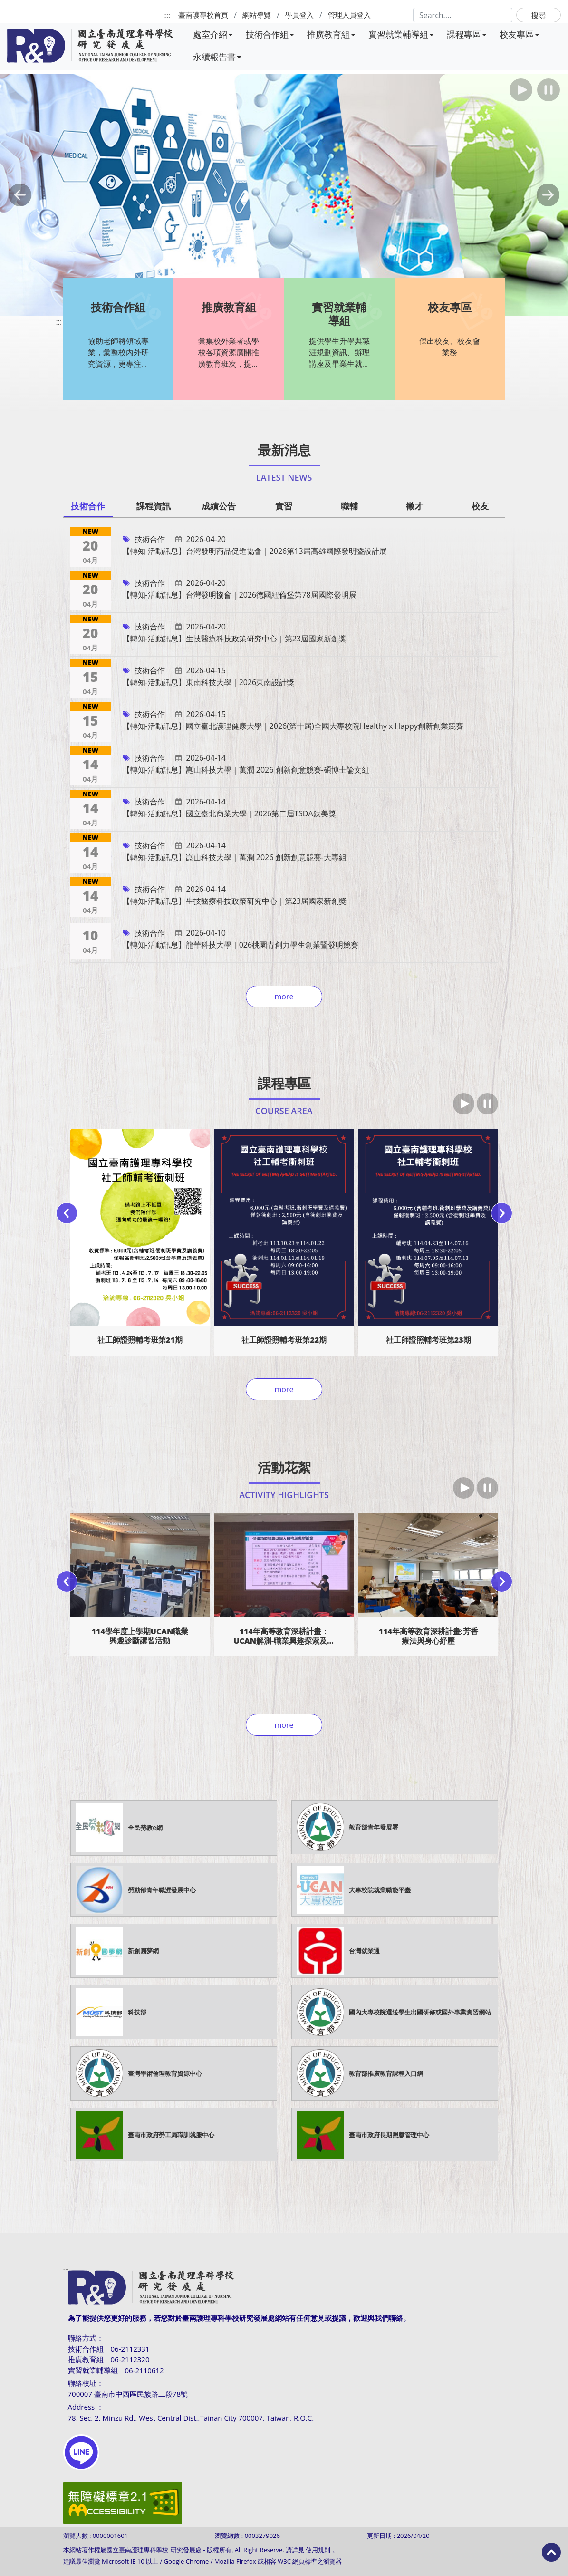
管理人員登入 (349, 14)
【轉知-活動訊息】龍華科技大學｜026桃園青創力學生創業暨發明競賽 (241, 944)
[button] (20, 195)
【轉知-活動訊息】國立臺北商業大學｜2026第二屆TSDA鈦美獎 (229, 813)
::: (167, 15)
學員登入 (299, 14)
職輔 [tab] (349, 506)
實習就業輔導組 (401, 34)
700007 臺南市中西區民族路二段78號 (128, 2394)
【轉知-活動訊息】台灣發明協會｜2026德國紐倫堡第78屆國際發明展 (239, 595)
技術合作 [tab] (88, 506)
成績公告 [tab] (219, 506)
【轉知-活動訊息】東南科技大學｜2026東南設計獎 (209, 682)
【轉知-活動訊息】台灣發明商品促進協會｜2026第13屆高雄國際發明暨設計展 (255, 551)
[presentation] (66, 1213)
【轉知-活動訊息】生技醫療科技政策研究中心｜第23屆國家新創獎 (235, 638)
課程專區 (467, 34)
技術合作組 (270, 34)
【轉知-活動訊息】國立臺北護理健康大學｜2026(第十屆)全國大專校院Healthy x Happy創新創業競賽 (293, 726)
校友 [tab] (480, 506)
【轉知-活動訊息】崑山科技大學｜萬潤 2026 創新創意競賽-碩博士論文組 (246, 770)
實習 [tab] (283, 506)
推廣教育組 (331, 34)
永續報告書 (217, 56)
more (284, 996)
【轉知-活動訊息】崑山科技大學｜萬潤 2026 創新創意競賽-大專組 (235, 857)
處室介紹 (213, 34)
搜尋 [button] (538, 15)
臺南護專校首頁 (203, 14)
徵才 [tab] (414, 506)
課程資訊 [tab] (153, 506)
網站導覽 (256, 14)
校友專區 (519, 34)
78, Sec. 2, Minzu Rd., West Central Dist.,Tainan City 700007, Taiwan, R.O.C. (191, 2417)
